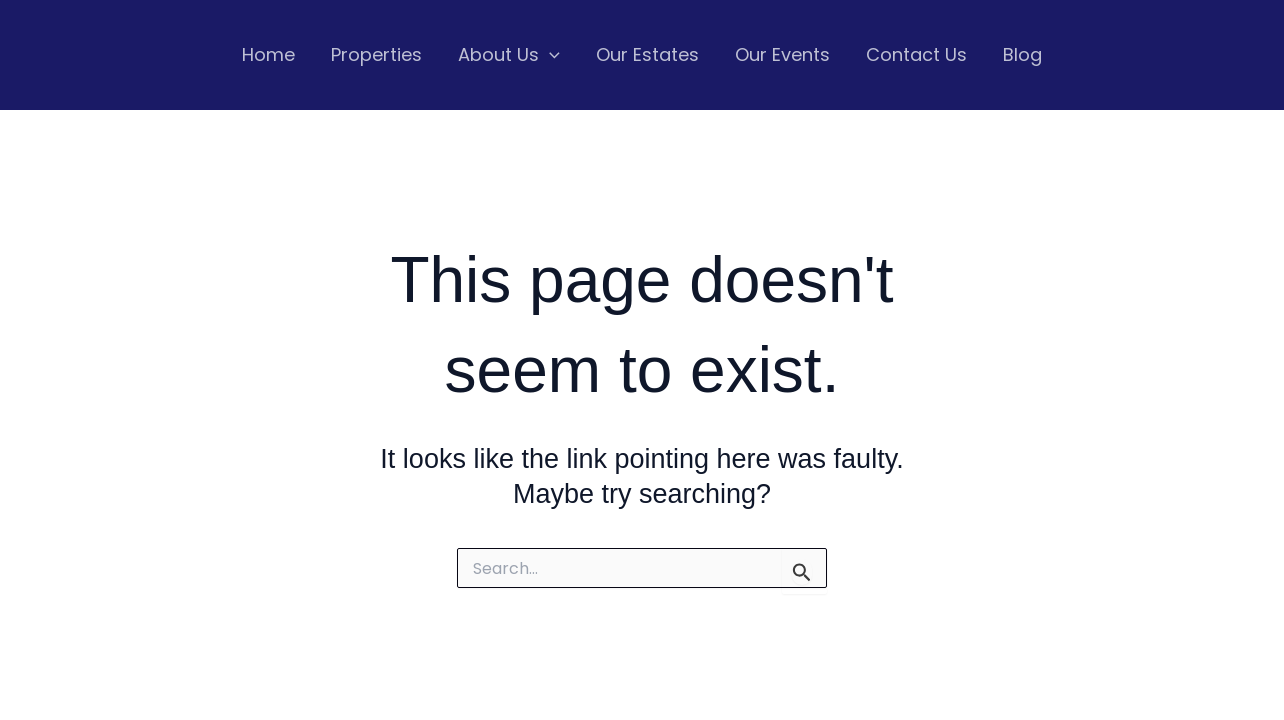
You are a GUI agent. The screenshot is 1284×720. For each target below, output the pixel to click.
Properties (376, 54)
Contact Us (916, 54)
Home (268, 54)
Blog (1022, 54)
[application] (549, 55)
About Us (509, 55)
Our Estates (647, 54)
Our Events (782, 54)
